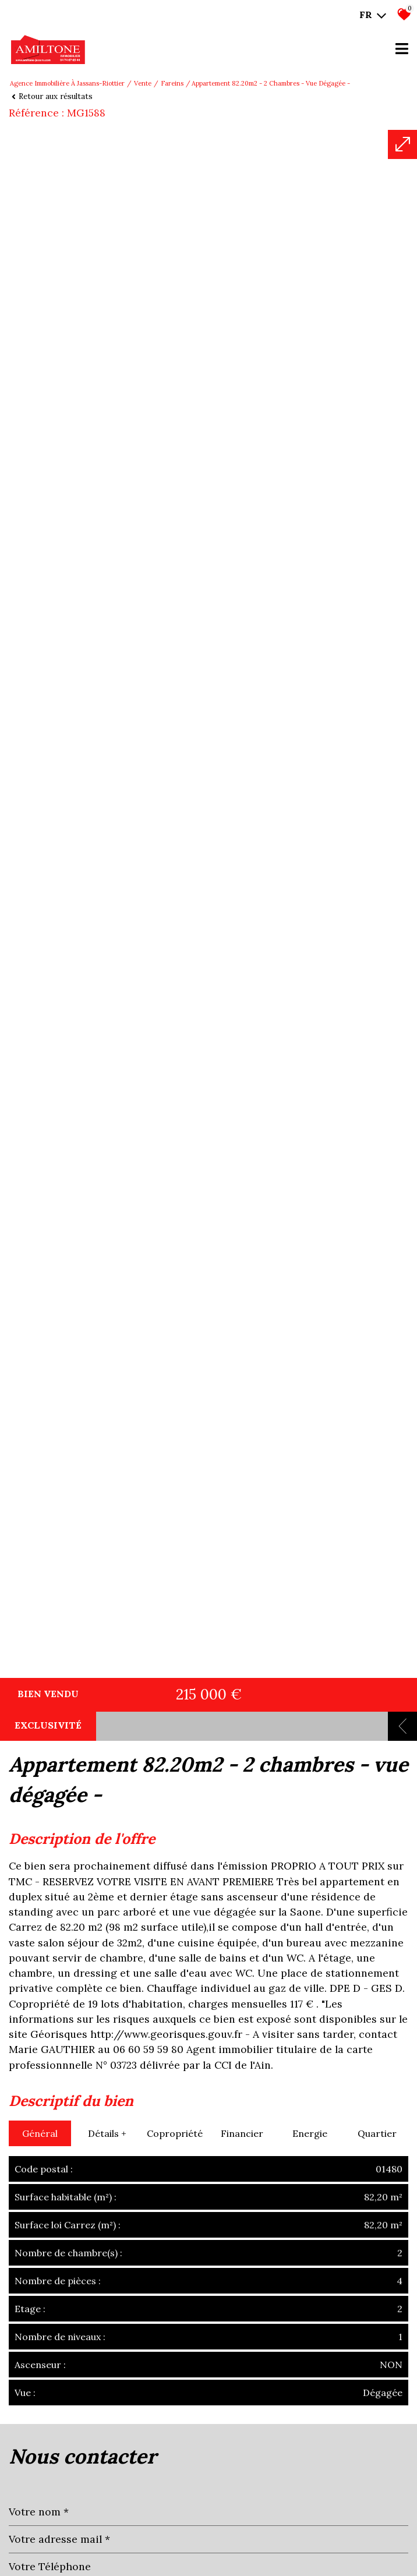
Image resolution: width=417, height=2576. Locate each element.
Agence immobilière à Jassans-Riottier (67, 83)
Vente (142, 83)
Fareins (172, 83)
